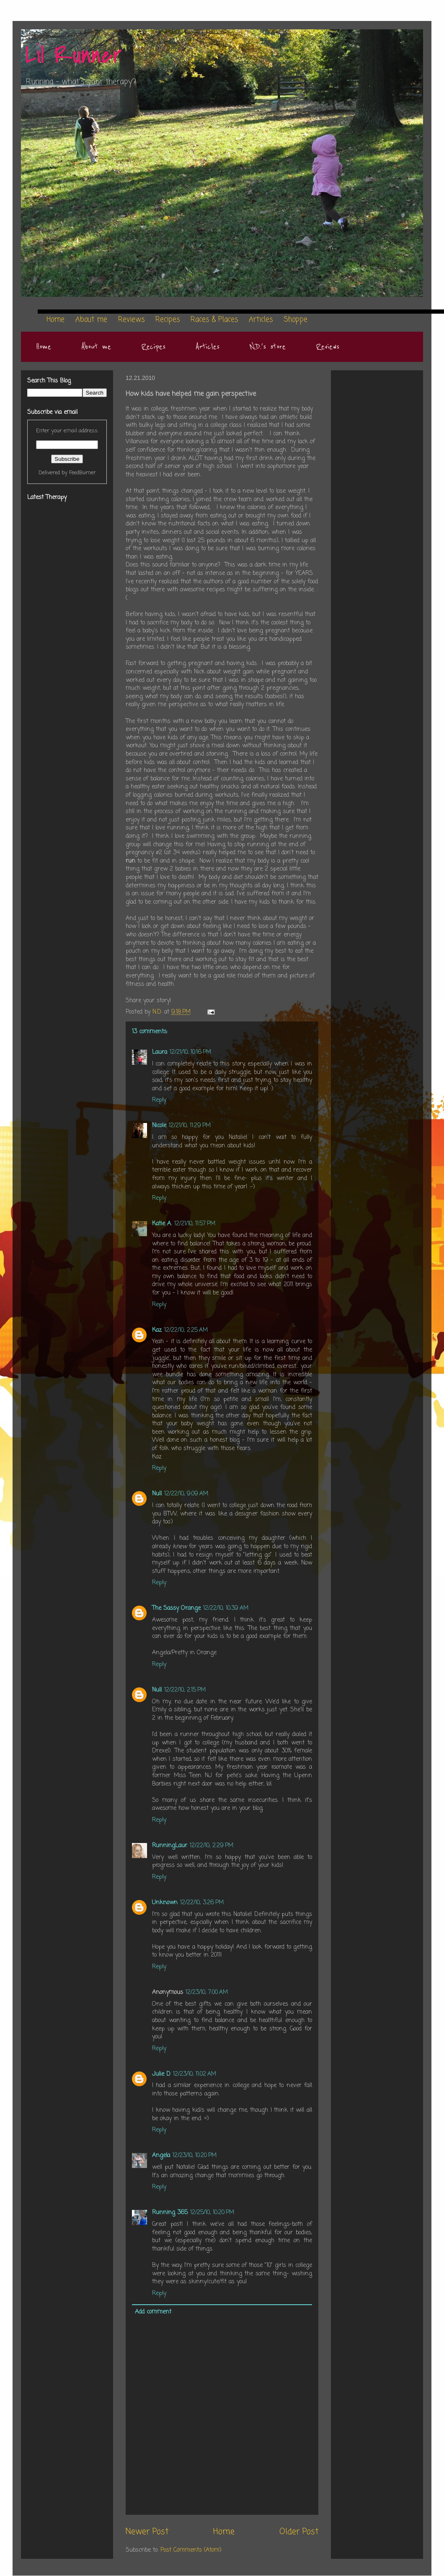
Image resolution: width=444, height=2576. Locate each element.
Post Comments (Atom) (191, 2550)
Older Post (298, 2532)
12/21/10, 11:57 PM (194, 1223)
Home (43, 347)
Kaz (157, 1330)
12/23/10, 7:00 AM (207, 1992)
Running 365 (170, 2212)
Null (157, 1493)
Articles (207, 347)
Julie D (161, 2074)
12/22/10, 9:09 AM (186, 1493)
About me (96, 347)
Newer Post (147, 2532)
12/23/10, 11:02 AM (194, 2074)
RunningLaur (169, 1845)
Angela (161, 2155)
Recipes (153, 347)
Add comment (153, 2312)
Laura (159, 1052)
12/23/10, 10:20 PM (195, 2155)
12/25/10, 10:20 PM (212, 2212)
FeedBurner (82, 473)
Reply (159, 1100)
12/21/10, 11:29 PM (190, 1125)
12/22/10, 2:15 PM (185, 1690)
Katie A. (162, 1223)
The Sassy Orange (176, 1608)
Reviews (327, 347)
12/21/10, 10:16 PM (190, 1052)
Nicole (159, 1125)
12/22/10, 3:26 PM (202, 1902)
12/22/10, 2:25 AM (186, 1330)
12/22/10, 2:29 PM (211, 1845)
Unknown (165, 1902)
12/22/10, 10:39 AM (225, 1608)
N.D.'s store (268, 347)
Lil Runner (73, 56)
